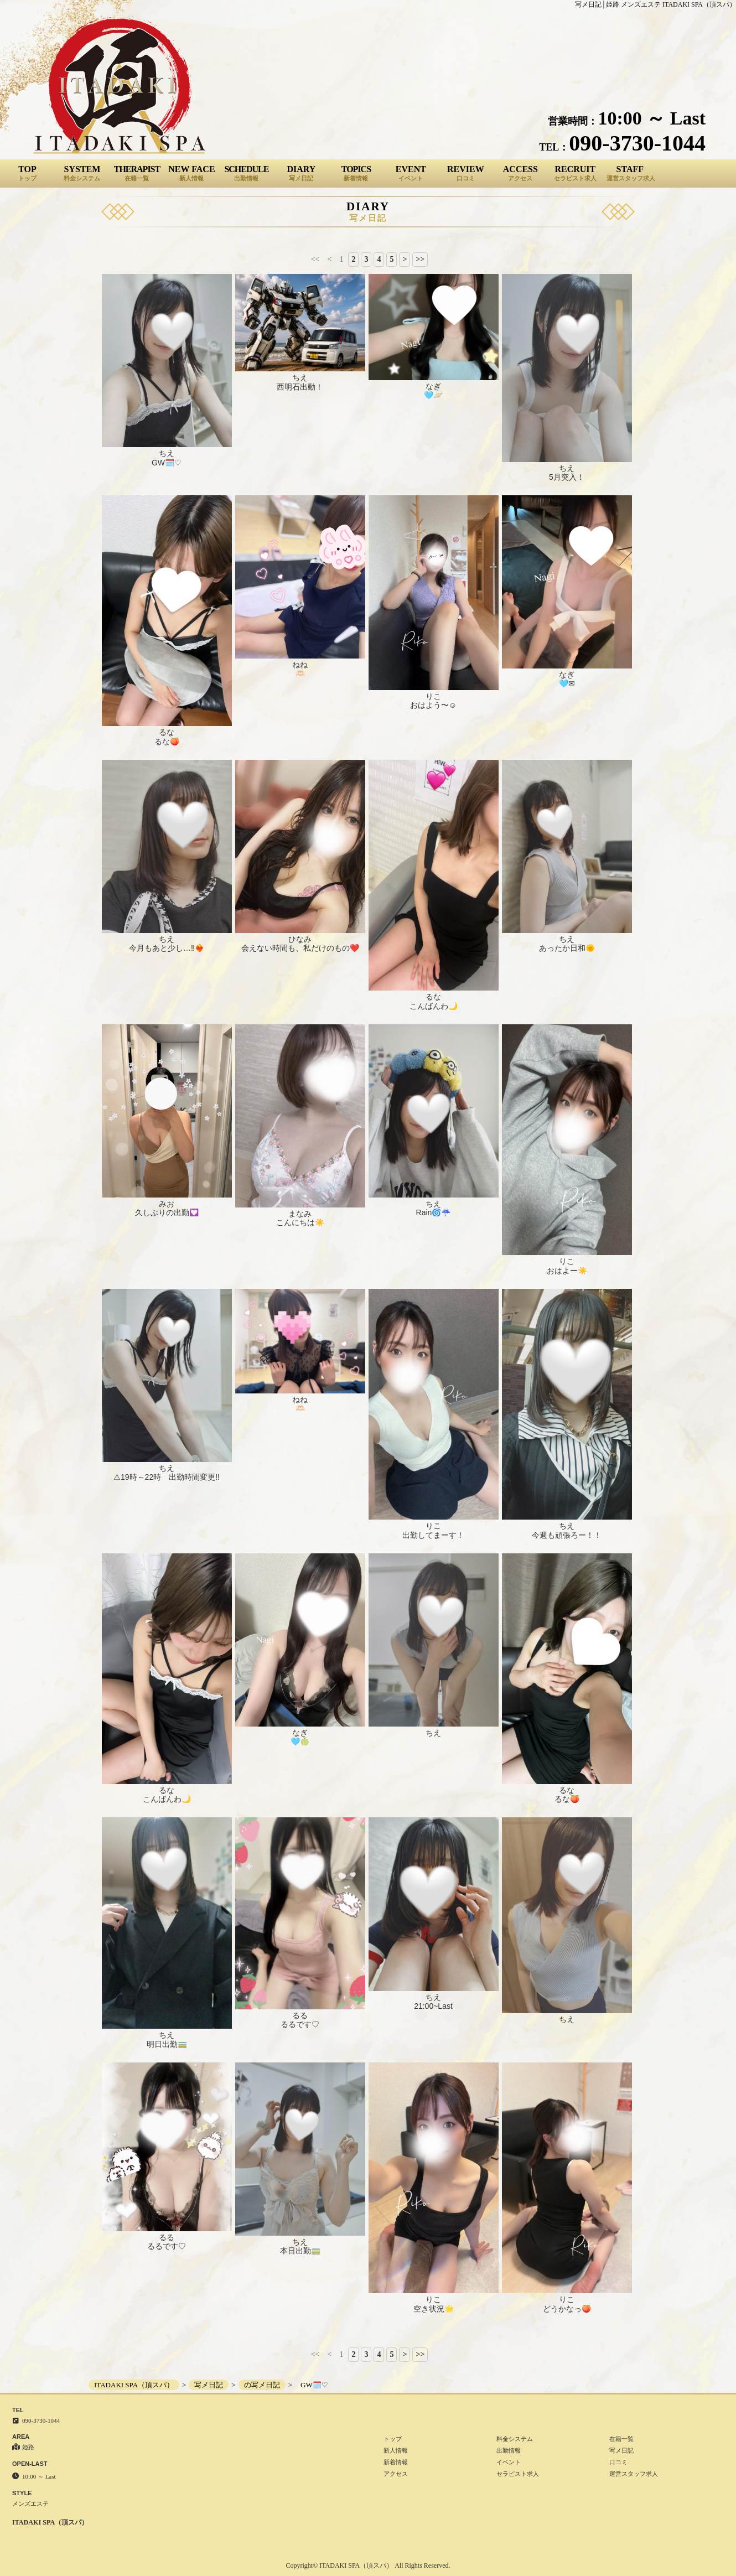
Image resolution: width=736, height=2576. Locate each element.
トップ (392, 2438)
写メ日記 (621, 2450)
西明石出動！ (300, 386)
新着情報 (395, 2462)
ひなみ (300, 939)
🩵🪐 (433, 395)
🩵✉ (567, 683)
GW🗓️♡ (167, 462)
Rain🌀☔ (433, 1212)
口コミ (618, 2462)
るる (300, 2015)
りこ (433, 696)
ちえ (166, 453)
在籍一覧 (621, 2438)
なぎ (433, 386)
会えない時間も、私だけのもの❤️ (300, 948)
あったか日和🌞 (567, 948)
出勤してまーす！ (433, 1535)
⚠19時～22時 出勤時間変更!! (166, 1477)
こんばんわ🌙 (434, 1006)
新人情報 (395, 2450)
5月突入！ (566, 477)
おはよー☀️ (567, 1270)
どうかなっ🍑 (567, 2308)
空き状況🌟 (433, 2308)
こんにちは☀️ (300, 1222)
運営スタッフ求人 (633, 2473)
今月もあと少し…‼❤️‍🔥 (166, 948)
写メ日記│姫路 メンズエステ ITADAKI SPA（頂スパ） (655, 4)
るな (166, 732)
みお (166, 1203)
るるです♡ (300, 2024)
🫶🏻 (300, 673)
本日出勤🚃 (300, 2250)
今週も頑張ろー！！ (567, 1535)
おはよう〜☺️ (433, 705)
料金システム (514, 2438)
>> (420, 259)
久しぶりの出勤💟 (167, 1212)
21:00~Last (433, 2006)
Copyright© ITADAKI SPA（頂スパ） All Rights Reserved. (368, 2565)
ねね (300, 664)
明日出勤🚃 (167, 2044)
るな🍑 (166, 741)
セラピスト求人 (517, 2473)
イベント (508, 2462)
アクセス (395, 2473)
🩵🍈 (300, 1741)
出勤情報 (508, 2450)
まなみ (300, 1213)
